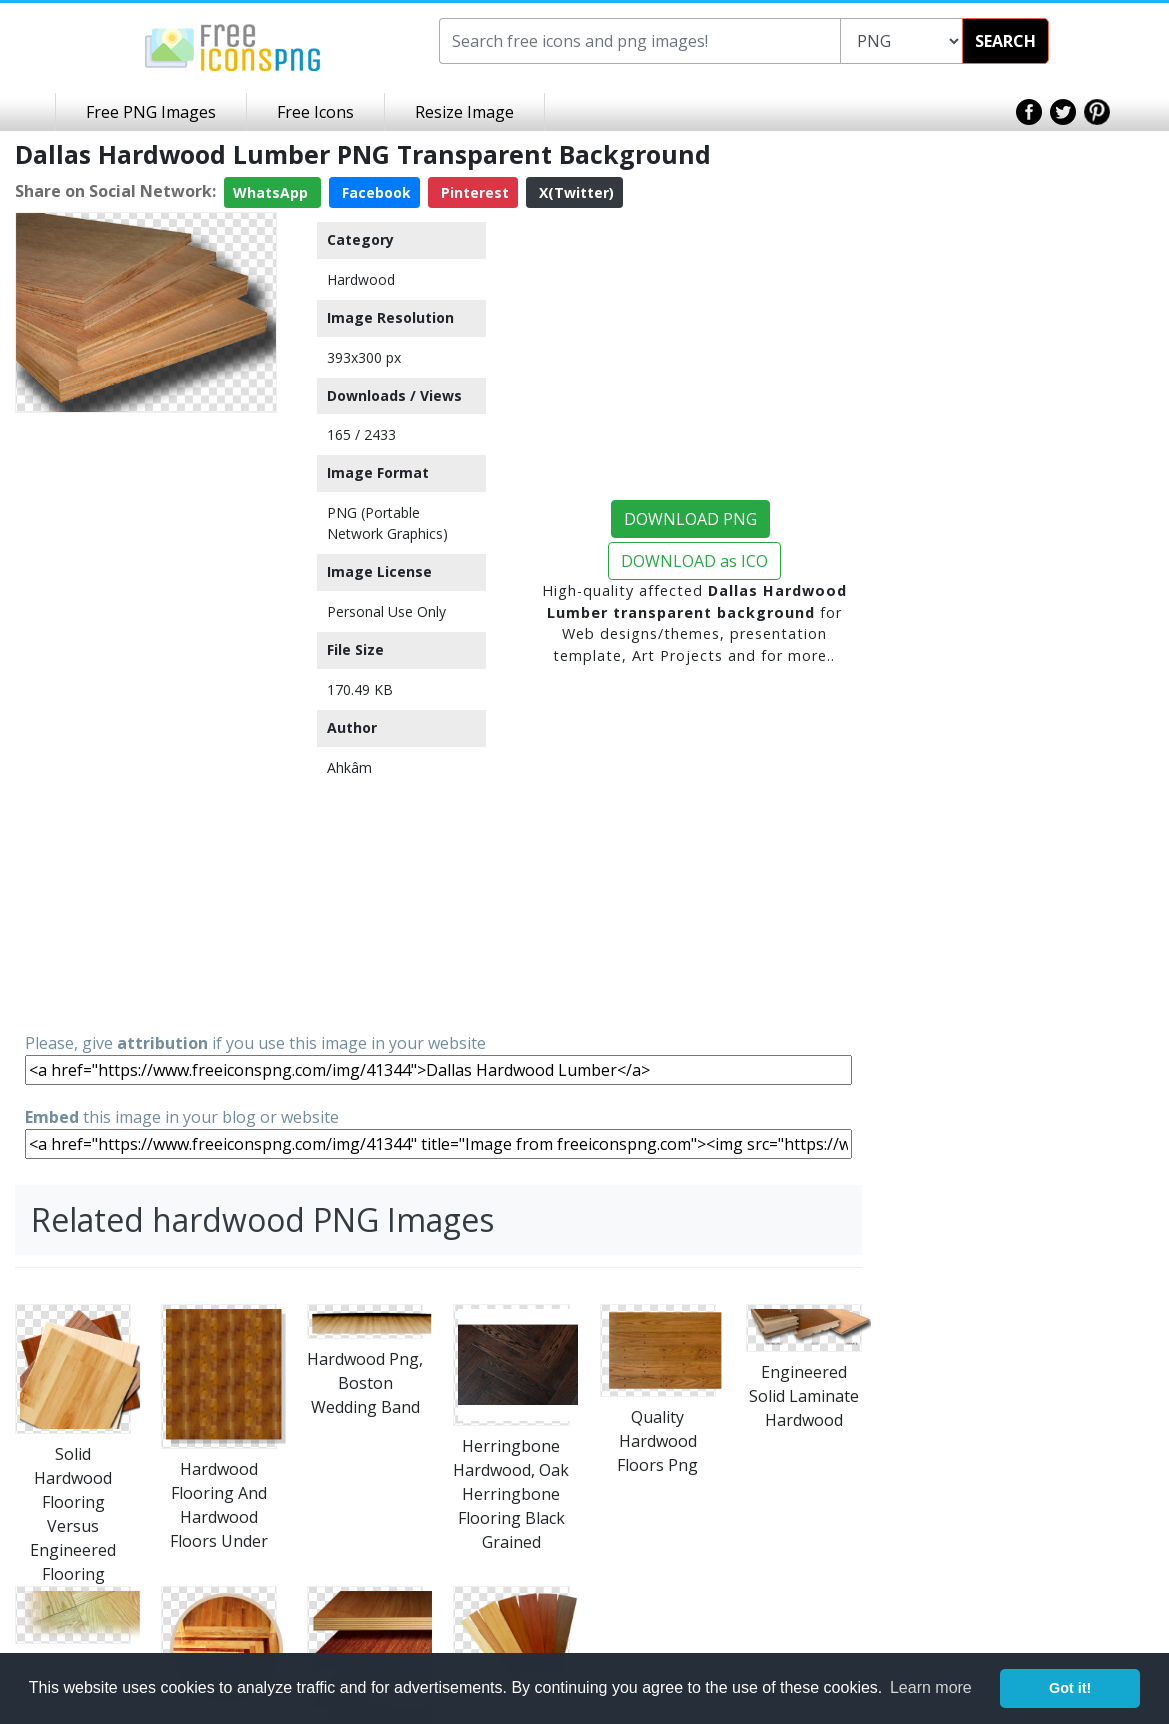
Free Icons (315, 112)
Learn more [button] (931, 1687)
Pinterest (473, 192)
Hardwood (361, 279)
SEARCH (1005, 41)
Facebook (374, 192)
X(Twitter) (574, 192)
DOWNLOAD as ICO (694, 561)
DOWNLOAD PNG (690, 519)
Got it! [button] (1070, 1688)
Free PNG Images (151, 112)
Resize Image (464, 112)
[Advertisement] (146, 721)
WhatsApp (272, 192)
